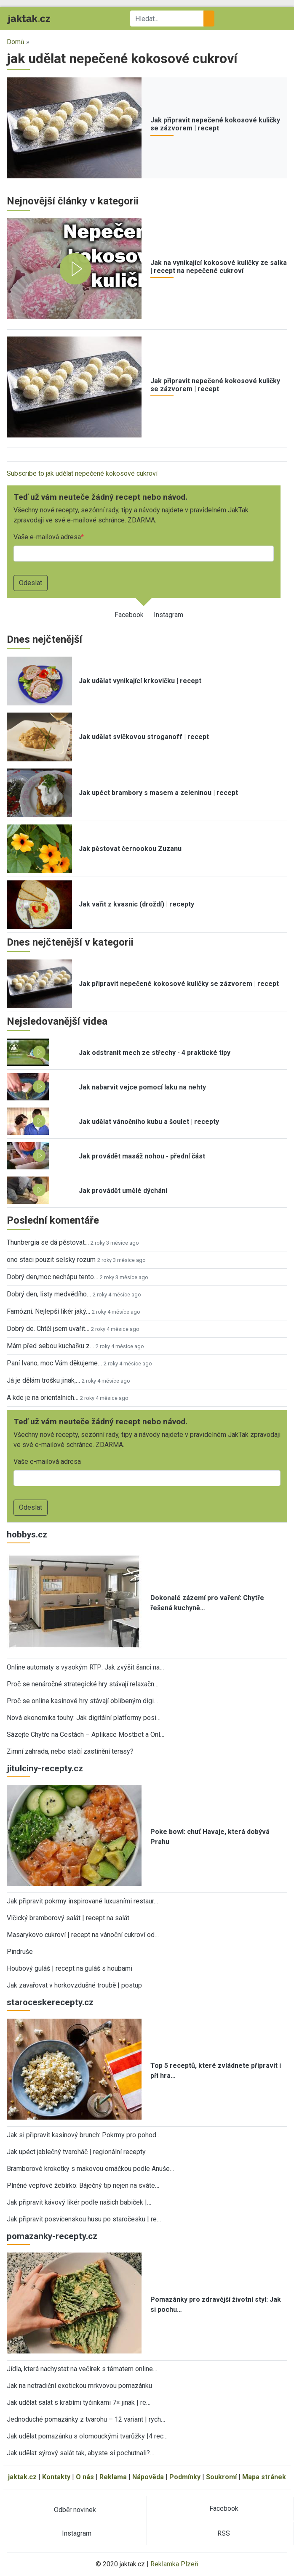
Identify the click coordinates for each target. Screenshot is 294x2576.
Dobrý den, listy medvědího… (49, 1294)
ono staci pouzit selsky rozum (51, 1260)
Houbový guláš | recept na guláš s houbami (69, 1968)
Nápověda (148, 2477)
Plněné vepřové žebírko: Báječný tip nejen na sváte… (83, 2185)
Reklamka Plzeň (174, 2564)
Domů (15, 42)
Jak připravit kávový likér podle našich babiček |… (79, 2202)
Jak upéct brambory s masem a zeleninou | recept (158, 793)
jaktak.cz (22, 2477)
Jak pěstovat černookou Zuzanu (130, 849)
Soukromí (221, 2477)
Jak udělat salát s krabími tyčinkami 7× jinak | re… (78, 2402)
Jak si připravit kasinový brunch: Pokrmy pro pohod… (83, 2135)
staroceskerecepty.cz (50, 2002)
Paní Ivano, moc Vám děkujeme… (54, 1363)
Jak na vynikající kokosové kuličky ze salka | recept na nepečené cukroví (218, 267)
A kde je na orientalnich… (42, 1398)
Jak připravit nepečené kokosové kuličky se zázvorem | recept (215, 124)
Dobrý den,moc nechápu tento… (52, 1277)
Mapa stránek (264, 2477)
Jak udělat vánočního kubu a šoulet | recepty (149, 1122)
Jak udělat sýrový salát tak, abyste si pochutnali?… (80, 2453)
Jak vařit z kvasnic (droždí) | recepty (136, 904)
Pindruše (20, 1952)
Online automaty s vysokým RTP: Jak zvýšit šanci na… (85, 1667)
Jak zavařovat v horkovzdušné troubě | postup (74, 1985)
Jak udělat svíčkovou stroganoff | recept (144, 737)
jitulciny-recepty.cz (45, 1768)
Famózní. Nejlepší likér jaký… (48, 1311)
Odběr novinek (75, 2510)
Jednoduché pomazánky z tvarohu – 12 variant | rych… (86, 2419)
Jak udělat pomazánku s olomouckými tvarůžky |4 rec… (87, 2436)
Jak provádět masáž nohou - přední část (142, 1156)
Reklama (113, 2477)
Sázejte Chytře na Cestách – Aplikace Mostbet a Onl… (85, 1735)
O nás (85, 2477)
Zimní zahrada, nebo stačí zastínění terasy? (70, 1751)
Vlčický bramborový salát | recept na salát (68, 1918)
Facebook (129, 615)
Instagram (168, 615)
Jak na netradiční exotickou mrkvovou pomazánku (79, 2386)
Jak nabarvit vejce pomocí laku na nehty (142, 1087)
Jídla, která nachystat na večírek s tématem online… (82, 2369)
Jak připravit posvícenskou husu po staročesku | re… (84, 2219)
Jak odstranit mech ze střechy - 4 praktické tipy (154, 1053)
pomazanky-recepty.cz (52, 2236)
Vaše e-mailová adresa (47, 537)
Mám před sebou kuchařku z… (50, 1346)
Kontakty (56, 2477)
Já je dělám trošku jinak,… (43, 1380)
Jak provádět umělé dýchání (123, 1191)
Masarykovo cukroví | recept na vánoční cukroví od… (83, 1935)
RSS (223, 2533)
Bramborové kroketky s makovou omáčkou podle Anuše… (90, 2169)
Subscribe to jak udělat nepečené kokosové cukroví (82, 473)
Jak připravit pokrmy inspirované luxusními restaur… (82, 1901)
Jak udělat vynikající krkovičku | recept (140, 681)
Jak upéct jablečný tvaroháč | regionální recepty (76, 2152)
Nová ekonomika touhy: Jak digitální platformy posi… (83, 1718)
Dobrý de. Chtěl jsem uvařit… (48, 1329)
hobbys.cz (27, 1534)
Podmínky (184, 2477)
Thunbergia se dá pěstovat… (48, 1242)
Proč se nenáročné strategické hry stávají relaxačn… (82, 1684)
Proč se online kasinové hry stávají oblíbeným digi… (82, 1701)
